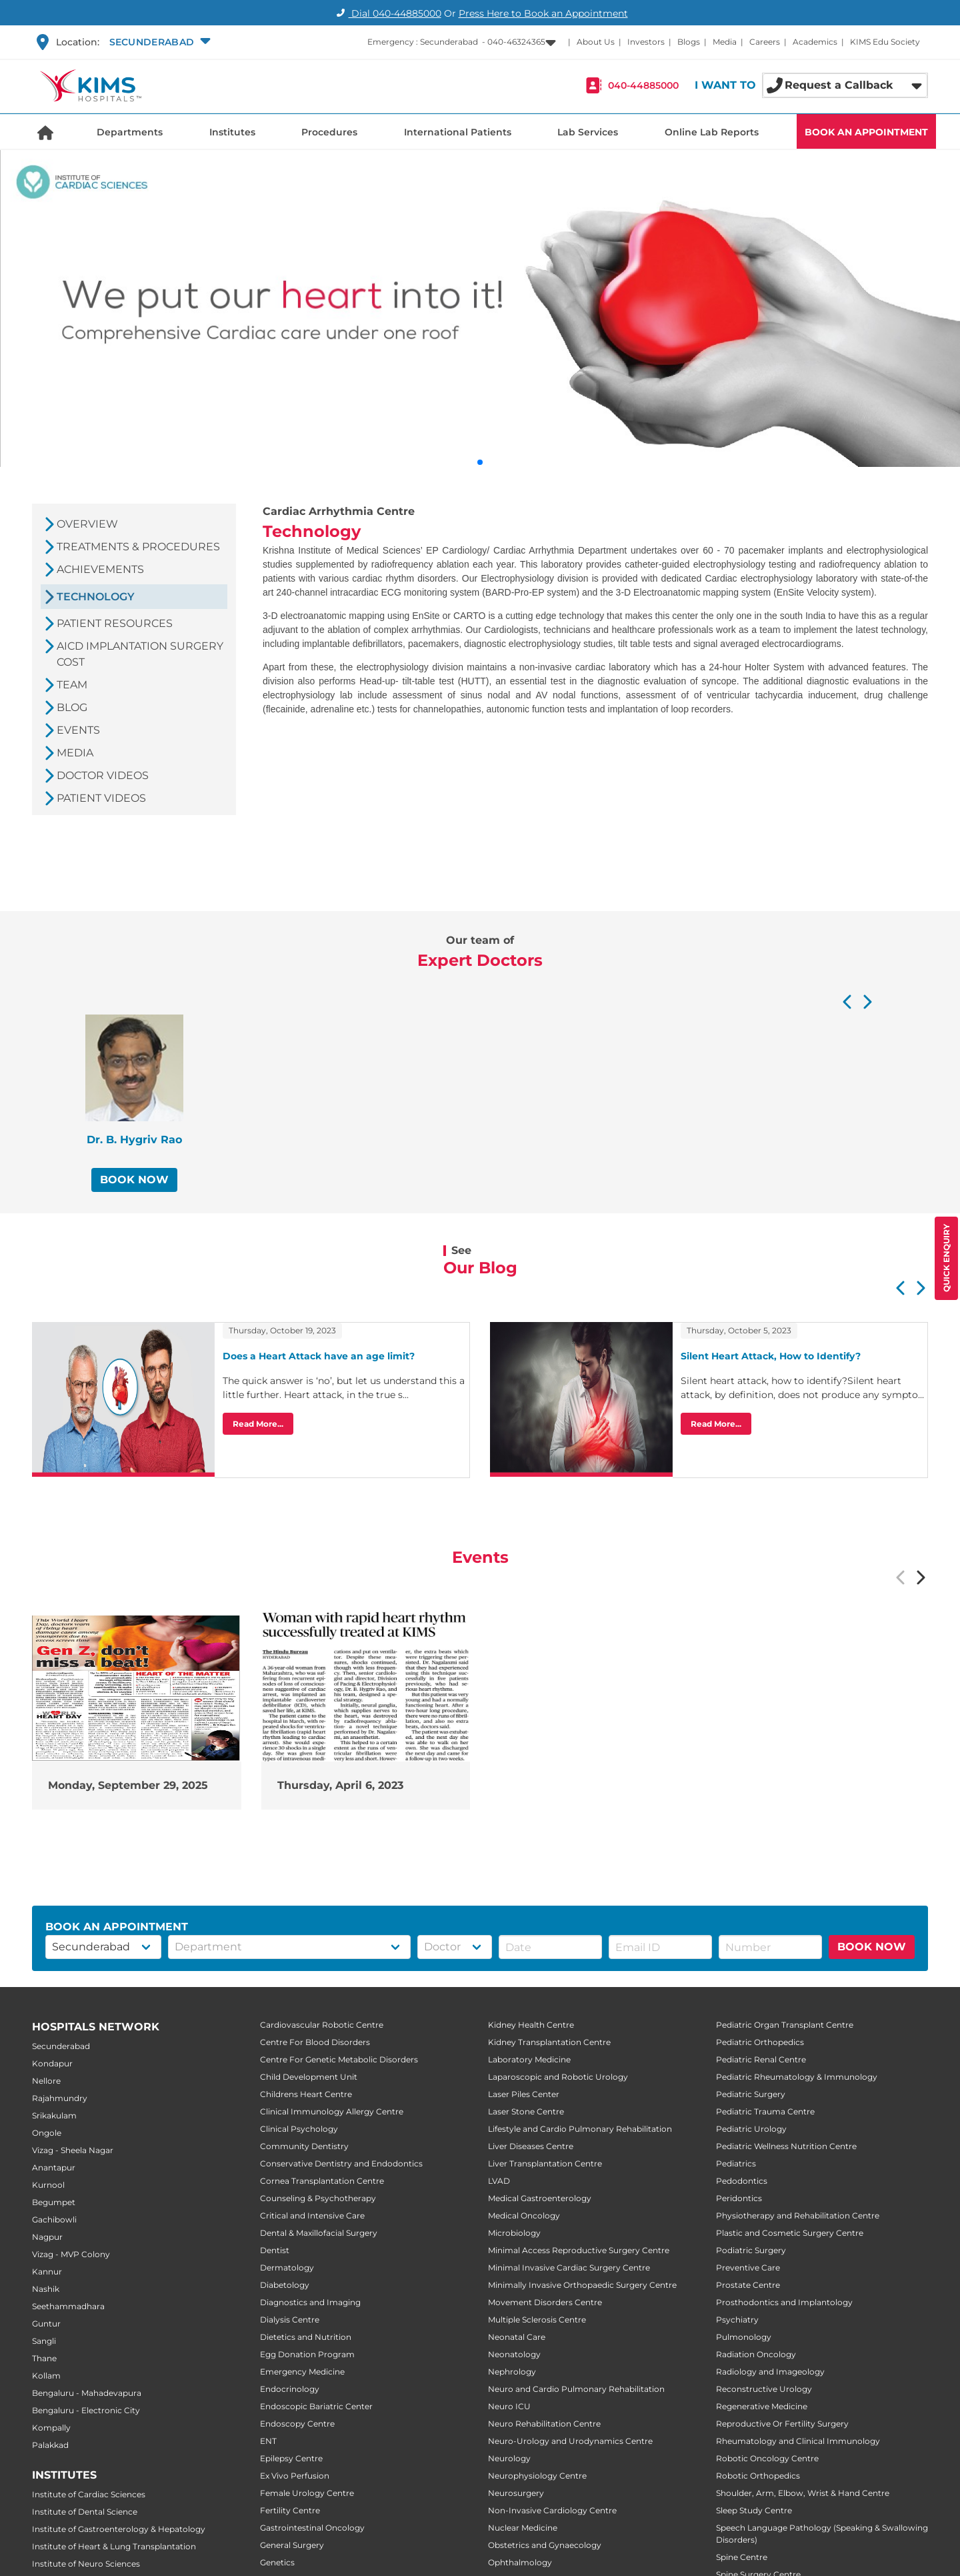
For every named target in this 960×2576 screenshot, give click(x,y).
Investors (646, 42)
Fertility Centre (290, 2510)
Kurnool (48, 2185)
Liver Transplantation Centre (545, 2163)
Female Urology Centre (307, 2493)
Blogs (688, 42)
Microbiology (514, 2233)
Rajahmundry (59, 2098)
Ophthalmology (520, 2562)
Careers (764, 42)
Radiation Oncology (756, 2354)
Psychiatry (737, 2320)
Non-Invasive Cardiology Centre (552, 2510)
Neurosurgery (516, 2493)
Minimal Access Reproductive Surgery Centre (578, 2250)
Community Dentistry (304, 2146)
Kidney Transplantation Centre (549, 2042)
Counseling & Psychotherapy (318, 2198)
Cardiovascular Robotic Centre (321, 2025)
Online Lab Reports (712, 132)
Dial (387, 13)
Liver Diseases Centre (530, 2146)
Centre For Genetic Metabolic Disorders (339, 2059)
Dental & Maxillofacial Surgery (318, 2233)
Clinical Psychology (299, 2129)
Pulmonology (743, 2337)
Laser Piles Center (523, 2094)
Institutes (232, 132)
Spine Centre (741, 2557)
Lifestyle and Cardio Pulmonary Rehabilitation (580, 2129)
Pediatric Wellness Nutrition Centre (786, 2146)
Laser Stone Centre (526, 2111)
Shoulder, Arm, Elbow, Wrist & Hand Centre (802, 2493)
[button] (158, 42)
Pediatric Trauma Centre (765, 2111)
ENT (268, 2441)
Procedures (329, 132)
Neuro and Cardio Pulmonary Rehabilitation (576, 2389)
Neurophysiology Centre (537, 2476)
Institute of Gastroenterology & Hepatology (118, 2529)
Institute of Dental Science (84, 2512)
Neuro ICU (509, 2406)
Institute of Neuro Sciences (86, 2564)
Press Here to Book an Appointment (543, 13)
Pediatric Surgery (750, 2094)
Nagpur (47, 2237)
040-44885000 (643, 85)
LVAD (499, 2181)
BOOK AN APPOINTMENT (866, 132)
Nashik (45, 2289)
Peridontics (739, 2198)
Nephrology (512, 2372)
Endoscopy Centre (297, 2424)
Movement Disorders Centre (545, 2302)
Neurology (509, 2458)
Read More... (258, 1424)
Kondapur (52, 2063)
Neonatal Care (516, 2337)
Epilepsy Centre (291, 2458)
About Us (596, 42)
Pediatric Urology (751, 2129)
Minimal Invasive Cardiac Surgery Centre (569, 2268)
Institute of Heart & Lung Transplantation (114, 2546)
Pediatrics (736, 2163)
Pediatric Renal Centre (761, 2059)
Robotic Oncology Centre (767, 2458)
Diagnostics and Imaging (310, 2302)
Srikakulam (54, 2115)
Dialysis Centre (289, 2320)
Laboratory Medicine (529, 2059)
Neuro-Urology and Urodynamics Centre (570, 2441)
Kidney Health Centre (531, 2025)
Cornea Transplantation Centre (322, 2181)
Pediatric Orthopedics (760, 2042)
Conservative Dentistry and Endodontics (341, 2163)
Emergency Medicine (302, 2372)
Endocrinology (289, 2389)
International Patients (457, 132)
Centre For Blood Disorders (315, 2042)
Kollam (46, 2376)
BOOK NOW (134, 1179)
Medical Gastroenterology (539, 2198)
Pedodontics (741, 2181)
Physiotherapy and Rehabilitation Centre (797, 2215)
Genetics (277, 2562)
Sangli (44, 2341)
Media (725, 42)
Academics (815, 42)
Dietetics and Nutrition (305, 2337)
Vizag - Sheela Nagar (72, 2150)
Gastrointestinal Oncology (312, 2528)
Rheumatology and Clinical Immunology (798, 2441)
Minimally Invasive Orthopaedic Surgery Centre (582, 2285)
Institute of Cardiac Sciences (88, 2494)
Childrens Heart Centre (306, 2094)
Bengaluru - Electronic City (86, 2410)
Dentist (274, 2250)
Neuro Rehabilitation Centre (544, 2424)
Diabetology (284, 2285)
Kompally (51, 2428)
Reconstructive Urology (764, 2389)
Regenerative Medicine (761, 2406)
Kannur (47, 2272)
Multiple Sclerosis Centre (537, 2320)
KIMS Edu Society (885, 42)
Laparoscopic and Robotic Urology (558, 2077)
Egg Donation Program (307, 2354)
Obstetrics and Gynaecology (544, 2545)
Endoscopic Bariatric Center (316, 2406)
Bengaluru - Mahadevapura (86, 2393)
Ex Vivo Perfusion (294, 2476)
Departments (130, 132)
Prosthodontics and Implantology (784, 2302)
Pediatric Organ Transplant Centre (784, 2025)
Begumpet (53, 2202)
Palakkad (50, 2445)
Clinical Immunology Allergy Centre (331, 2111)
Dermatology (287, 2268)
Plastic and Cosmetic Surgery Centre (789, 2233)
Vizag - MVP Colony (71, 2254)
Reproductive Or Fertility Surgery (782, 2424)
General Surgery (292, 2545)
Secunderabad (61, 2046)
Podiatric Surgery (751, 2250)
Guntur (46, 2324)
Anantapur (53, 2167)
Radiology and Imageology (770, 2372)
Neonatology (514, 2354)
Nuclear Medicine (522, 2528)
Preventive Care (748, 2268)
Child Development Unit (308, 2077)
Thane (44, 2358)
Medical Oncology (524, 2215)
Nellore (46, 2081)
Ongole (46, 2133)
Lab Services (587, 132)
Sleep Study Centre (754, 2510)
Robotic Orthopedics (758, 2476)
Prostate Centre (748, 2285)
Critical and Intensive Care (312, 2215)
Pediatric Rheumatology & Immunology (796, 2077)
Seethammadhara (68, 2306)
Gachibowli (54, 2219)
